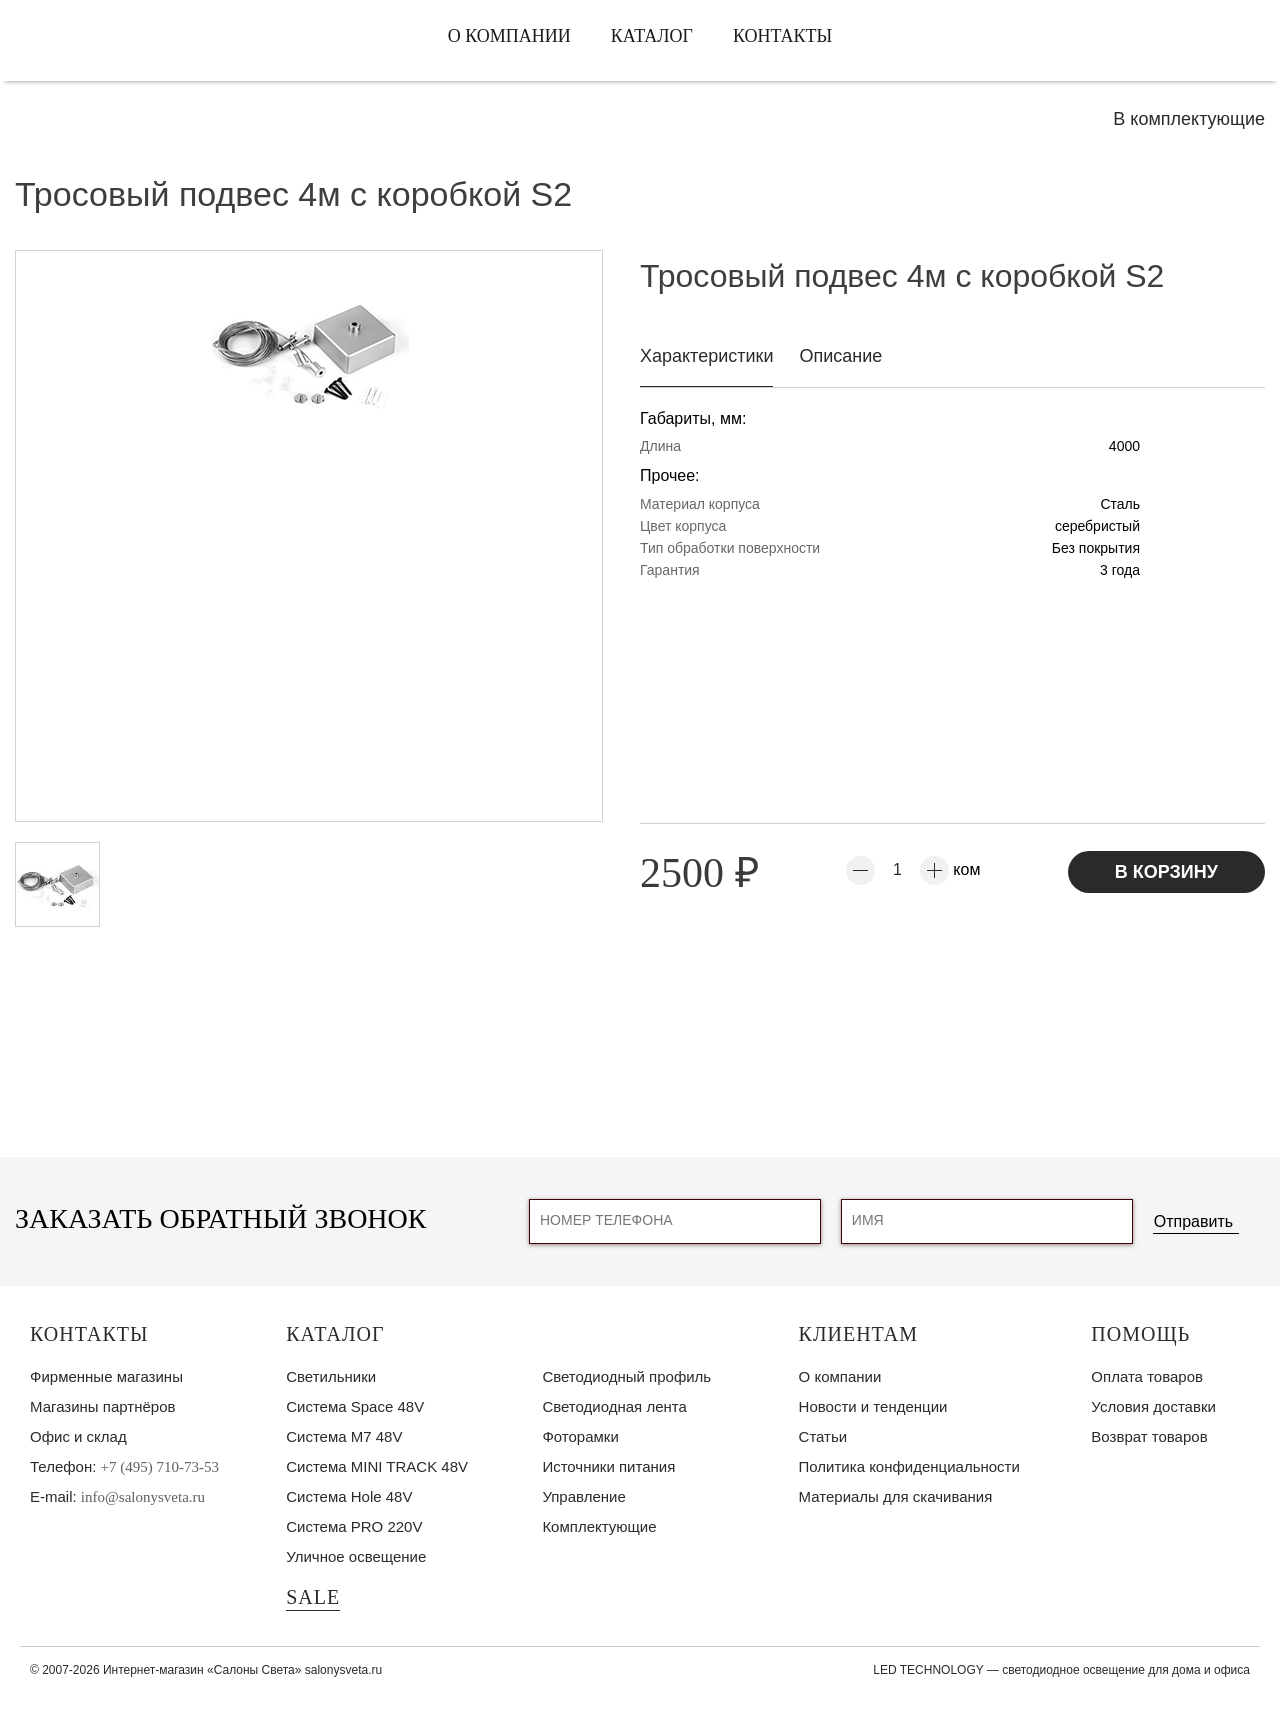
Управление (583, 1496)
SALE (313, 1597)
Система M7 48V (344, 1436)
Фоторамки (580, 1436)
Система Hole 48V (349, 1496)
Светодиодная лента (614, 1406)
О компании (509, 36)
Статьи (823, 1436)
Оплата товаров (1147, 1376)
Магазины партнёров (102, 1406)
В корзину (1166, 872)
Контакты (782, 36)
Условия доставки (1153, 1406)
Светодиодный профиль (626, 1376)
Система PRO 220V (354, 1526)
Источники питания (608, 1466)
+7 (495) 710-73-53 (160, 1467)
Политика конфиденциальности (909, 1466)
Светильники (331, 1376)
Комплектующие (599, 1526)
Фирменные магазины (106, 1376)
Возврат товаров (1149, 1436)
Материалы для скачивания (896, 1496)
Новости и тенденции (873, 1406)
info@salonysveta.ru (143, 1497)
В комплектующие (1189, 119)
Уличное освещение (356, 1556)
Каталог (652, 36)
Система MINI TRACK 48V (377, 1466)
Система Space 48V (355, 1406)
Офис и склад (78, 1436)
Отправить (1193, 1221)
